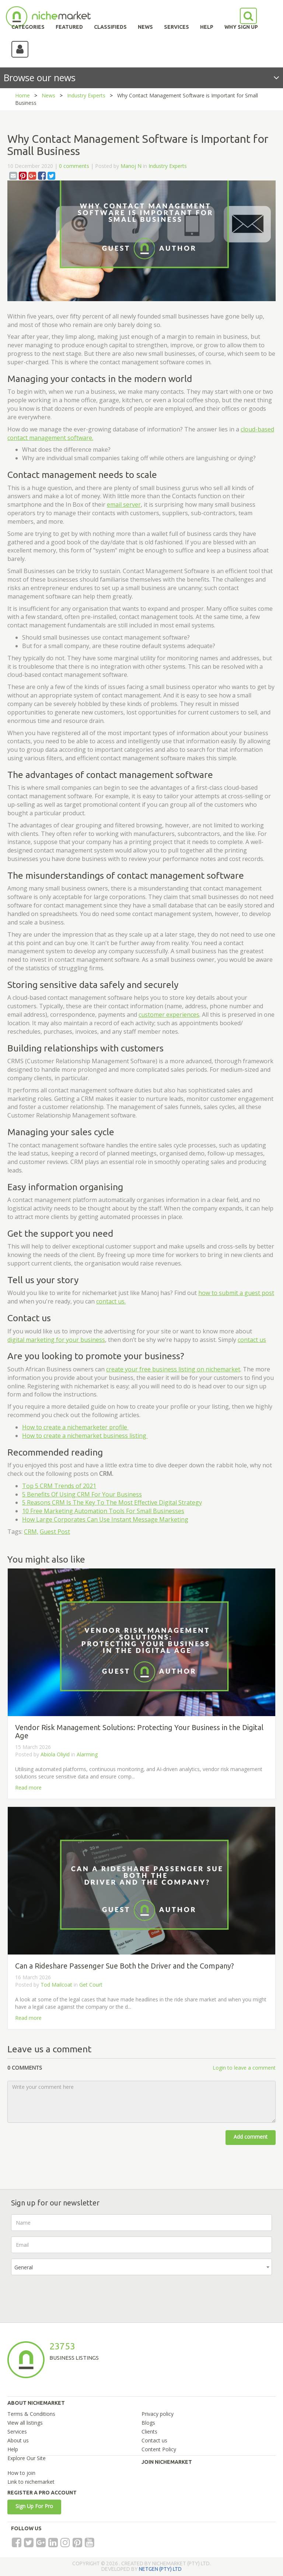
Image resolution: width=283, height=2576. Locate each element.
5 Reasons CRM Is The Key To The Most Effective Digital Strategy (112, 1502)
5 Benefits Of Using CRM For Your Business (82, 1494)
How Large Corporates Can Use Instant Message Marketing (105, 1519)
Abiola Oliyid (55, 1754)
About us (18, 2440)
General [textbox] (23, 2267)
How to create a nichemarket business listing (85, 1436)
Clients (149, 2431)
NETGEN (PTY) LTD (160, 2569)
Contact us (154, 2440)
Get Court (90, 1984)
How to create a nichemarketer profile (75, 1427)
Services (17, 2431)
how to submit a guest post (236, 1293)
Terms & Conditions (31, 2413)
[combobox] (141, 2267)
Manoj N (131, 165)
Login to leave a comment (244, 2067)
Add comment (251, 2136)
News (48, 95)
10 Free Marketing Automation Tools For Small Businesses (103, 1511)
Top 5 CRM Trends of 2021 (59, 1486)
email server (124, 504)
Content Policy (159, 2449)
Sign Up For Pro (34, 2506)
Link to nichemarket (31, 2481)
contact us (252, 1340)
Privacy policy (158, 2413)
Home (22, 95)
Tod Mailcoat (56, 1984)
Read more (28, 1787)
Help (12, 2449)
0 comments (74, 165)
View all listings (25, 2422)
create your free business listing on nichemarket (173, 1369)
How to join (21, 2472)
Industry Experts (86, 95)
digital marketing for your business (56, 1340)
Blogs (148, 2422)
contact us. (111, 1301)
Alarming (87, 1754)
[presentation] (67, 2295)
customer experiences (169, 1014)
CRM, (31, 1532)
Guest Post (55, 1532)
